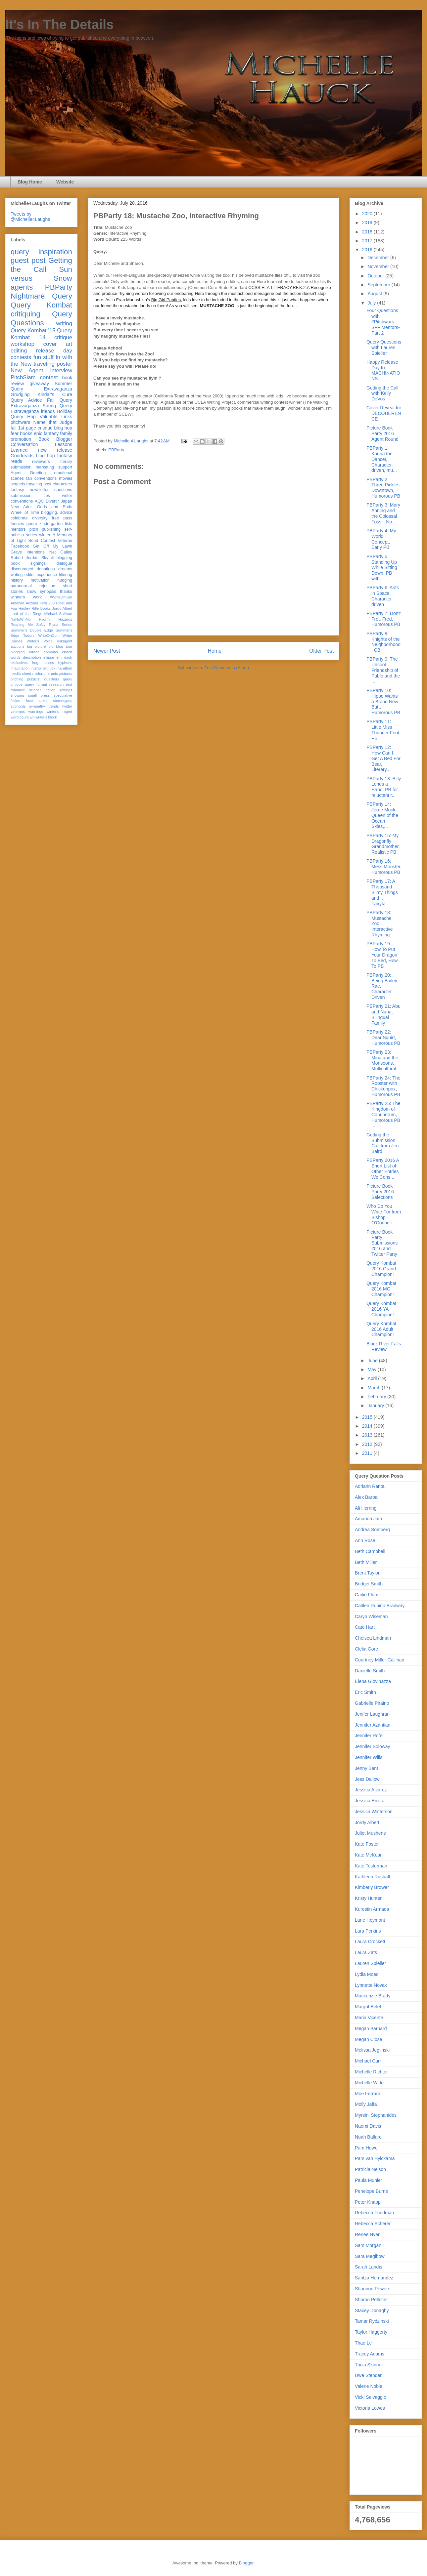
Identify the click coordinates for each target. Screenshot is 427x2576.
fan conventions (41, 478)
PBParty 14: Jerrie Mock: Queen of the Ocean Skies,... (382, 815)
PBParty (116, 449)
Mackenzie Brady (372, 1995)
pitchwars (20, 422)
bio (50, 646)
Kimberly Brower (372, 1887)
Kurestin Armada (372, 1909)
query (20, 252)
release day (54, 351)
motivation (39, 580)
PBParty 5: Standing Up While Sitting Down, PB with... (381, 567)
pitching (17, 679)
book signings (28, 563)
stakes (43, 701)
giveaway (39, 383)
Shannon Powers (372, 2288)
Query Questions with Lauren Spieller (383, 347)
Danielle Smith (370, 1670)
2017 (368, 240)
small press (39, 695)
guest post (28, 260)
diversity (39, 518)
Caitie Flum (366, 1594)
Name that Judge (52, 422)
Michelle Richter (371, 2071)
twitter (67, 706)
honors (48, 663)
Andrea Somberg (372, 1529)
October (376, 275)
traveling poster (53, 364)
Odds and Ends (54, 507)
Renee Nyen (368, 2234)
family (66, 433)
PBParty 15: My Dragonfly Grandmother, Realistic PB (383, 844)
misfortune (41, 673)
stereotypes (62, 701)
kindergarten (51, 523)
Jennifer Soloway (372, 1746)
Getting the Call (41, 264)
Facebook (20, 546)
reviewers (41, 461)
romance (18, 690)
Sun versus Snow (41, 273)
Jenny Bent (366, 1768)
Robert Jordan (25, 557)
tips (46, 495)
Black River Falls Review (383, 1346)
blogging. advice (56, 512)
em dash (64, 657)
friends (48, 411)
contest (49, 377)
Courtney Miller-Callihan (379, 1659)
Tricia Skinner (369, 2364)
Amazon (17, 603)
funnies (17, 523)
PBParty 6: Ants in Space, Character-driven (382, 596)
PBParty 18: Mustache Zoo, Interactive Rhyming (379, 923)
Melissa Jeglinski (372, 2050)
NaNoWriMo (21, 619)
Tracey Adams (369, 2353)
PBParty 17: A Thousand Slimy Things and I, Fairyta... (382, 892)
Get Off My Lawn (52, 546)
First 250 (47, 603)
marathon (64, 668)
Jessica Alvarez (371, 1789)
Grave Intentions (28, 552)
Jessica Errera (369, 1800)
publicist (33, 679)
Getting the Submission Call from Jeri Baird (382, 1143)
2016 (368, 249)
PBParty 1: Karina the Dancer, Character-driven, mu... (381, 459)
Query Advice (26, 400)
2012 (368, 1444)
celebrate (19, 518)
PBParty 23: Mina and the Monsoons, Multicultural (382, 1060)
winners (18, 597)
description (32, 657)
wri (32, 717)
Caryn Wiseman (371, 1616)
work (37, 597)
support (65, 467)
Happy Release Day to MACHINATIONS (383, 370)
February (377, 1396)
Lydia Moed (367, 1974)
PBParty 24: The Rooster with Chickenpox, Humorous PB (383, 1086)
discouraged (22, 569)
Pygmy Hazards (55, 619)
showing (17, 695)
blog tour (64, 646)
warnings (35, 712)
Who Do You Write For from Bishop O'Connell (383, 1214)
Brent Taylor (367, 1572)
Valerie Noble (368, 2386)
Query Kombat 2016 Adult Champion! (381, 1329)
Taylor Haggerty (371, 2332)
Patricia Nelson (370, 2169)
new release (55, 450)
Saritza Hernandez (374, 2277)
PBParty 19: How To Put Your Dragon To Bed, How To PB (382, 954)
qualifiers (51, 679)
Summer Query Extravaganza (41, 386)
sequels (18, 484)
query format (36, 684)
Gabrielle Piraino (372, 1703)
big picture (36, 646)
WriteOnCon (48, 635)
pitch (33, 529)
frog (35, 663)
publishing (51, 529)
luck (52, 668)
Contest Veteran (56, 540)
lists (68, 523)
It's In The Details (59, 24)
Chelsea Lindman (373, 1638)
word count (20, 717)
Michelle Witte (369, 2082)
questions (63, 489)
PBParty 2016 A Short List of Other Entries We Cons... (382, 1168)
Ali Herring (365, 1508)
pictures (65, 673)
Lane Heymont (370, 1920)
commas (51, 652)
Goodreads (22, 455)
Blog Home (30, 181)
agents (22, 287)
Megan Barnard (371, 2028)
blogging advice (25, 652)
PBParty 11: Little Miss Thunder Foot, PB (383, 730)
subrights (18, 706)
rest (69, 684)
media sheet (21, 673)
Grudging (20, 394)
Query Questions (41, 318)
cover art (57, 344)
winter (44, 535)
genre (31, 523)
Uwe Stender (368, 2375)
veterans (18, 712)
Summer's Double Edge (32, 630)
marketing (45, 467)
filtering (65, 574)
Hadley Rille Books (35, 608)
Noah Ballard (368, 2137)
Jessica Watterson (374, 1811)
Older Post (321, 651)
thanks (66, 591)
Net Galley (60, 552)
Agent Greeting (28, 472)
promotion (21, 439)
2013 (368, 1435)
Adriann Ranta (370, 1486)
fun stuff (43, 357)
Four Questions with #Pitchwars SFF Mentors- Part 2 (383, 321)
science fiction (42, 690)
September (379, 284)
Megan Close (368, 2039)
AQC (39, 501)
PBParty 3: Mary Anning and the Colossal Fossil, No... (383, 513)
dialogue (64, 563)
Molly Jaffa (366, 2104)
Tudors (28, 635)
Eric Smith (365, 1692)
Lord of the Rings (26, 614)
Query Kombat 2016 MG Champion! (381, 1289)
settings (65, 690)
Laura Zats (366, 1952)
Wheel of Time (25, 512)
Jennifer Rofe (368, 1735)
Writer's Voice (40, 641)
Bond (33, 540)
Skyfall (47, 557)
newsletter (39, 489)
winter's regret (59, 712)
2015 (368, 1417)
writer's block (46, 717)
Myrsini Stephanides (376, 2115)
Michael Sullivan (58, 614)
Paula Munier (368, 2180)
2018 (368, 231)
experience (46, 574)
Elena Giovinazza (373, 1681)
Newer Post (106, 651)
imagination (20, 668)
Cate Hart (365, 1627)
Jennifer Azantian (372, 1725)
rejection (47, 586)
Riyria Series (60, 625)
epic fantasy (46, 433)
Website (65, 181)
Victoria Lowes (370, 2408)
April (372, 1378)
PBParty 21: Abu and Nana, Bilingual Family (383, 1014)
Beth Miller (366, 1562)
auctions (17, 646)
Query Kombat (41, 305)
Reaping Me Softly (28, 625)
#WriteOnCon (61, 597)
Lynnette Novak (371, 1985)
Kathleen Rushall (372, 1876)
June (373, 1360)
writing (64, 323)
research (56, 684)
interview (61, 370)
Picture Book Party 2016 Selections (380, 1191)
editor (29, 574)
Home (215, 651)
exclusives (19, 663)
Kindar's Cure (55, 394)
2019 (368, 222)
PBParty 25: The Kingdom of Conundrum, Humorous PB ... (383, 1114)
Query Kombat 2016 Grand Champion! (381, 1268)
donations (46, 569)
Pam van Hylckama (375, 2158)
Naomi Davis (368, 2126)
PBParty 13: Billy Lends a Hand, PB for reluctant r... (383, 787)
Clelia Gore (366, 1649)
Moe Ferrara (367, 2093)
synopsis (48, 591)
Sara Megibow (370, 2256)
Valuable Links (56, 416)
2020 (368, 213)
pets (54, 673)
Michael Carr (368, 2061)
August (375, 293)
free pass (62, 518)
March (374, 1387)
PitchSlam (23, 377)
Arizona (32, 603)
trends (53, 706)
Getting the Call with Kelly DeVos (382, 393)
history (17, 580)
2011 (368, 1453)
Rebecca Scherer (373, 2223)
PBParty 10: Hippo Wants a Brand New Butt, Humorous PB (383, 701)
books (26, 433)
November (378, 266)
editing (19, 351)
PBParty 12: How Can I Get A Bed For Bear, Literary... (383, 758)
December (378, 257)
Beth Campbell (370, 1551)
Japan (66, 501)
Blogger (246, 2562)
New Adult (21, 507)
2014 (368, 1426)
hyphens (65, 663)
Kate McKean (369, 1855)
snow (31, 591)
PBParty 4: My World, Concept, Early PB (381, 539)
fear (15, 433)
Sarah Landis (368, 2266)
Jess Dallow (367, 1779)
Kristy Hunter (368, 1898)
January (376, 1405)
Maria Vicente (369, 2017)
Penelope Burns (371, 2191)
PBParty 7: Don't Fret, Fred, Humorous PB (383, 619)
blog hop (45, 455)
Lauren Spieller (370, 1963)
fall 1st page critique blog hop (41, 427)
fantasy (17, 489)
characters (62, 484)
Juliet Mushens (370, 1833)
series (31, 535)
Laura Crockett (370, 1941)
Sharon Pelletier (371, 2299)
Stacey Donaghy (372, 2310)
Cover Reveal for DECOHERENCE (383, 413)
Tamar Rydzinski (372, 2321)
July (372, 303)
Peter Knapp (368, 2202)
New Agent (27, 370)
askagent (64, 641)
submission (21, 495)
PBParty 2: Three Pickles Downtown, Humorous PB (383, 488)
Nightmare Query (41, 296)
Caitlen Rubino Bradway (379, 1605)
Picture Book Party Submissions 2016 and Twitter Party (382, 1243)
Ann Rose (365, 1540)
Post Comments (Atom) (226, 667)
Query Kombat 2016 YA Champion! (381, 1309)
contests (21, 357)
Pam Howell (367, 2147)
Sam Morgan (368, 2245)
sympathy (37, 706)
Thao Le (363, 2343)
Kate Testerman (371, 1865)
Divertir (52, 501)
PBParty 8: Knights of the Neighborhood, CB (383, 642)
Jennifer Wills (368, 1757)
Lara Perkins (368, 1931)
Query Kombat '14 (41, 333)
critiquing (25, 314)
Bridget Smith (369, 1583)
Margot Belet (368, 2006)
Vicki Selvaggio (370, 2397)
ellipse (48, 657)
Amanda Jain (368, 1518)
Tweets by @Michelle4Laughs (30, 216)
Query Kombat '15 (33, 330)
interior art (39, 668)
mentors (18, 529)
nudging (64, 580)
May (372, 1369)
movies (65, 478)
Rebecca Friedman (374, 2212)
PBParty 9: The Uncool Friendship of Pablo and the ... (383, 670)
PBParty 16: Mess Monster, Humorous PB (384, 866)
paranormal (21, 586)
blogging (64, 557)
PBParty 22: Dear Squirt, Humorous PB (383, 1037)
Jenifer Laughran (372, 1714)
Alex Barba (366, 1497)
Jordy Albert (62, 608)
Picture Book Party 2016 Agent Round (382, 433)
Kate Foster (367, 1844)
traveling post (39, 484)
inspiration (55, 252)
